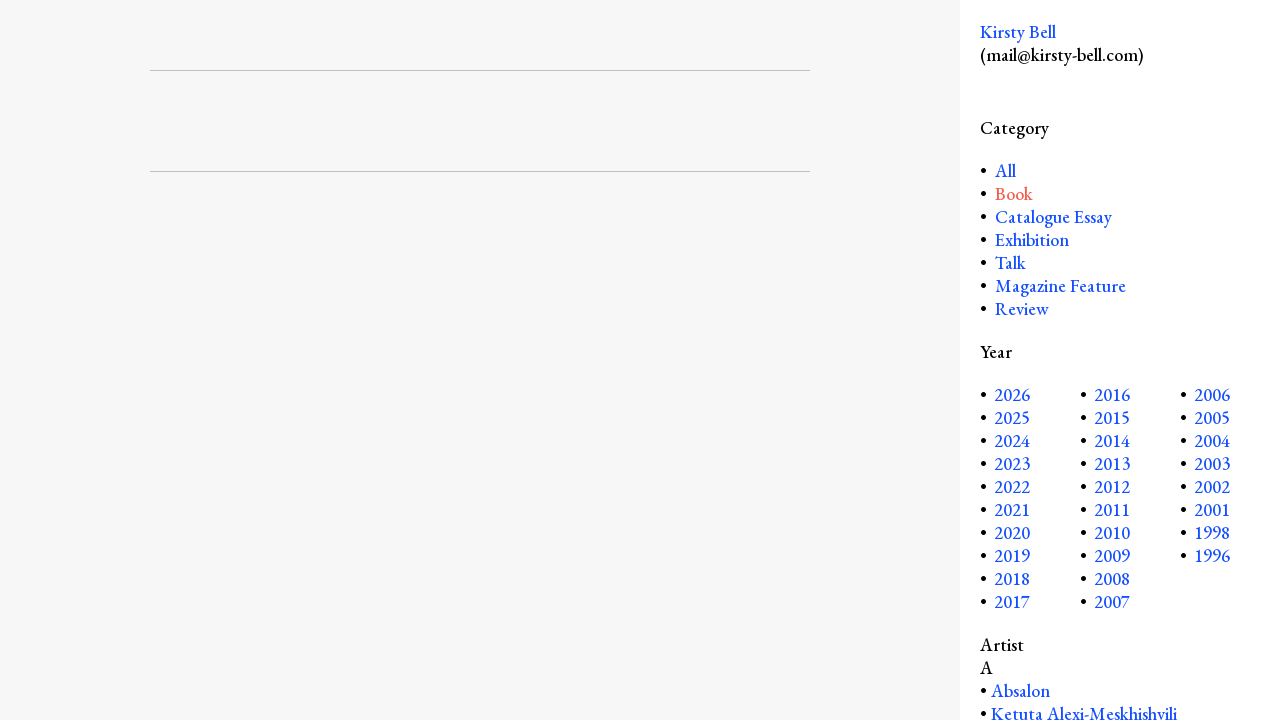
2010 (1112, 532)
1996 (1212, 555)
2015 (1112, 417)
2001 (1212, 509)
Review (1022, 308)
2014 (1112, 440)
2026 (1012, 394)
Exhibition (1032, 239)
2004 (1212, 440)
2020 (1012, 532)
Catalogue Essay (1053, 216)
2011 (1112, 509)
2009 (1112, 555)
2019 (1012, 555)
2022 (1012, 486)
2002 (1212, 486)
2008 (1112, 578)
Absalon (1020, 690)
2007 (1112, 601)
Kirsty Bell (1018, 31)
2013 (1112, 463)
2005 (1212, 417)
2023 (1012, 463)
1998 (1212, 532)
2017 (1012, 601)
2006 (1212, 394)
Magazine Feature (1060, 285)
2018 (1012, 578)
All (1003, 170)
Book (1014, 193)
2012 (1112, 486)
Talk (1010, 262)
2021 (1012, 509)
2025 (1012, 417)
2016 (1112, 394)
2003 (1212, 463)
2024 (1012, 440)
